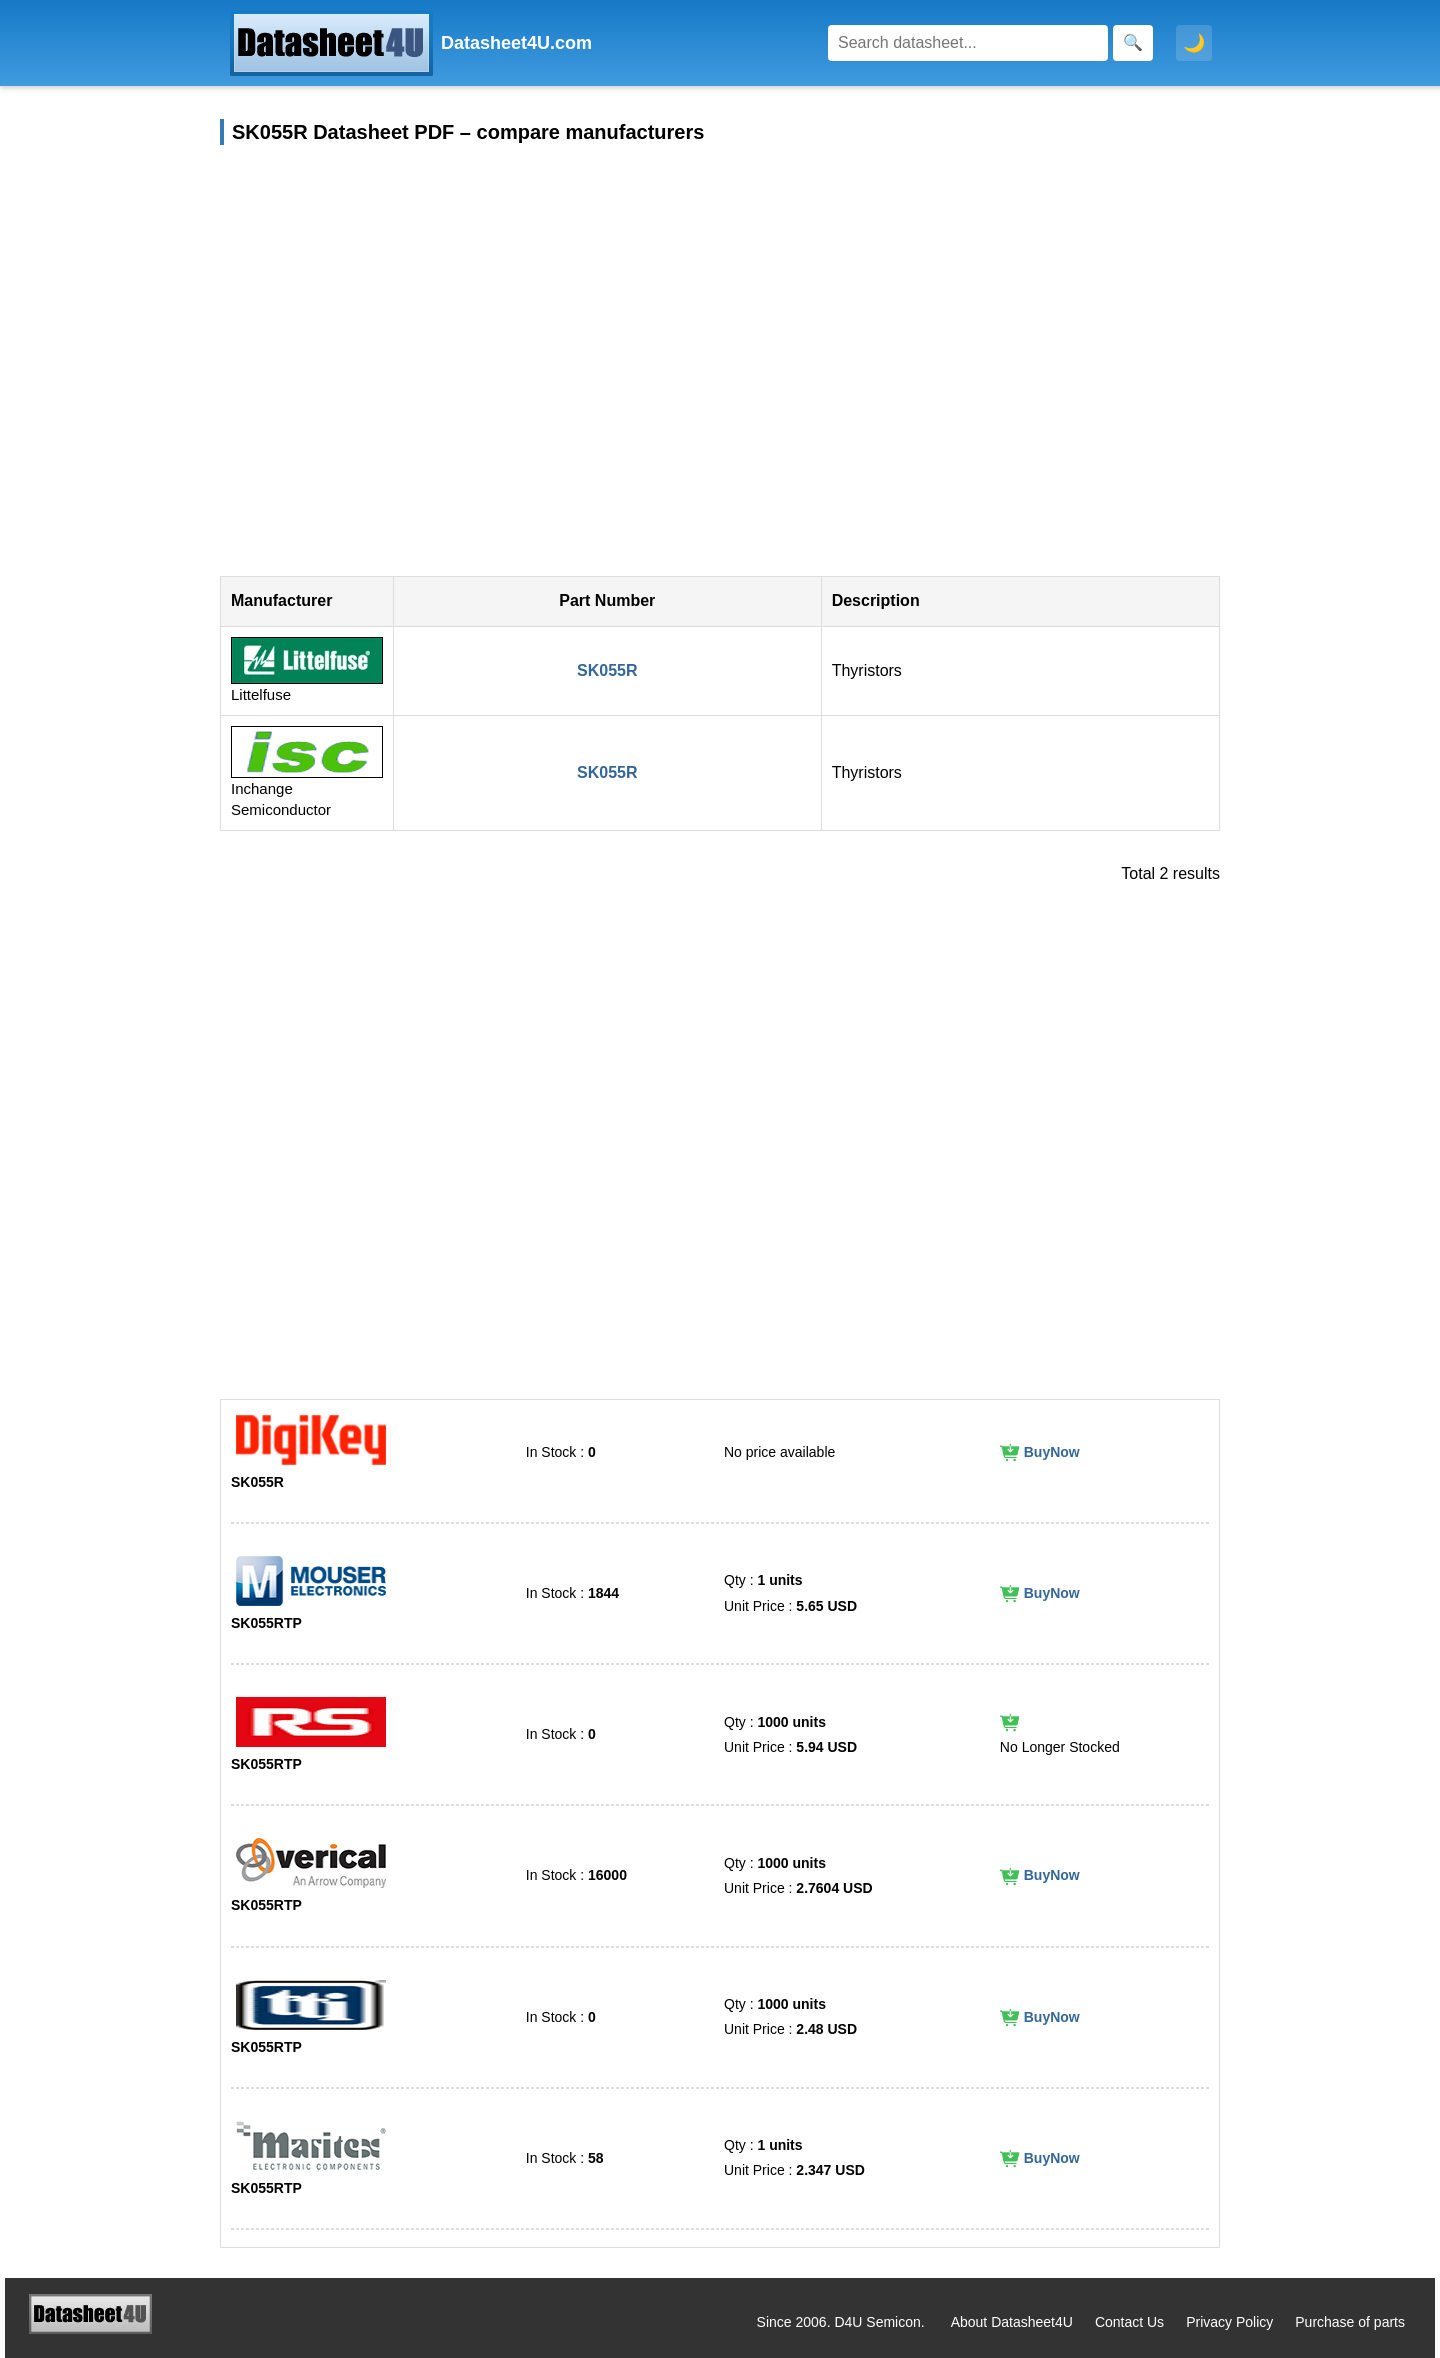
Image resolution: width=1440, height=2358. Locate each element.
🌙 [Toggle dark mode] (1194, 43)
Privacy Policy (1229, 2322)
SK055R (607, 670)
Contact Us (1129, 2322)
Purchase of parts (1350, 2322)
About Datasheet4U (1012, 2322)
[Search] (968, 43)
